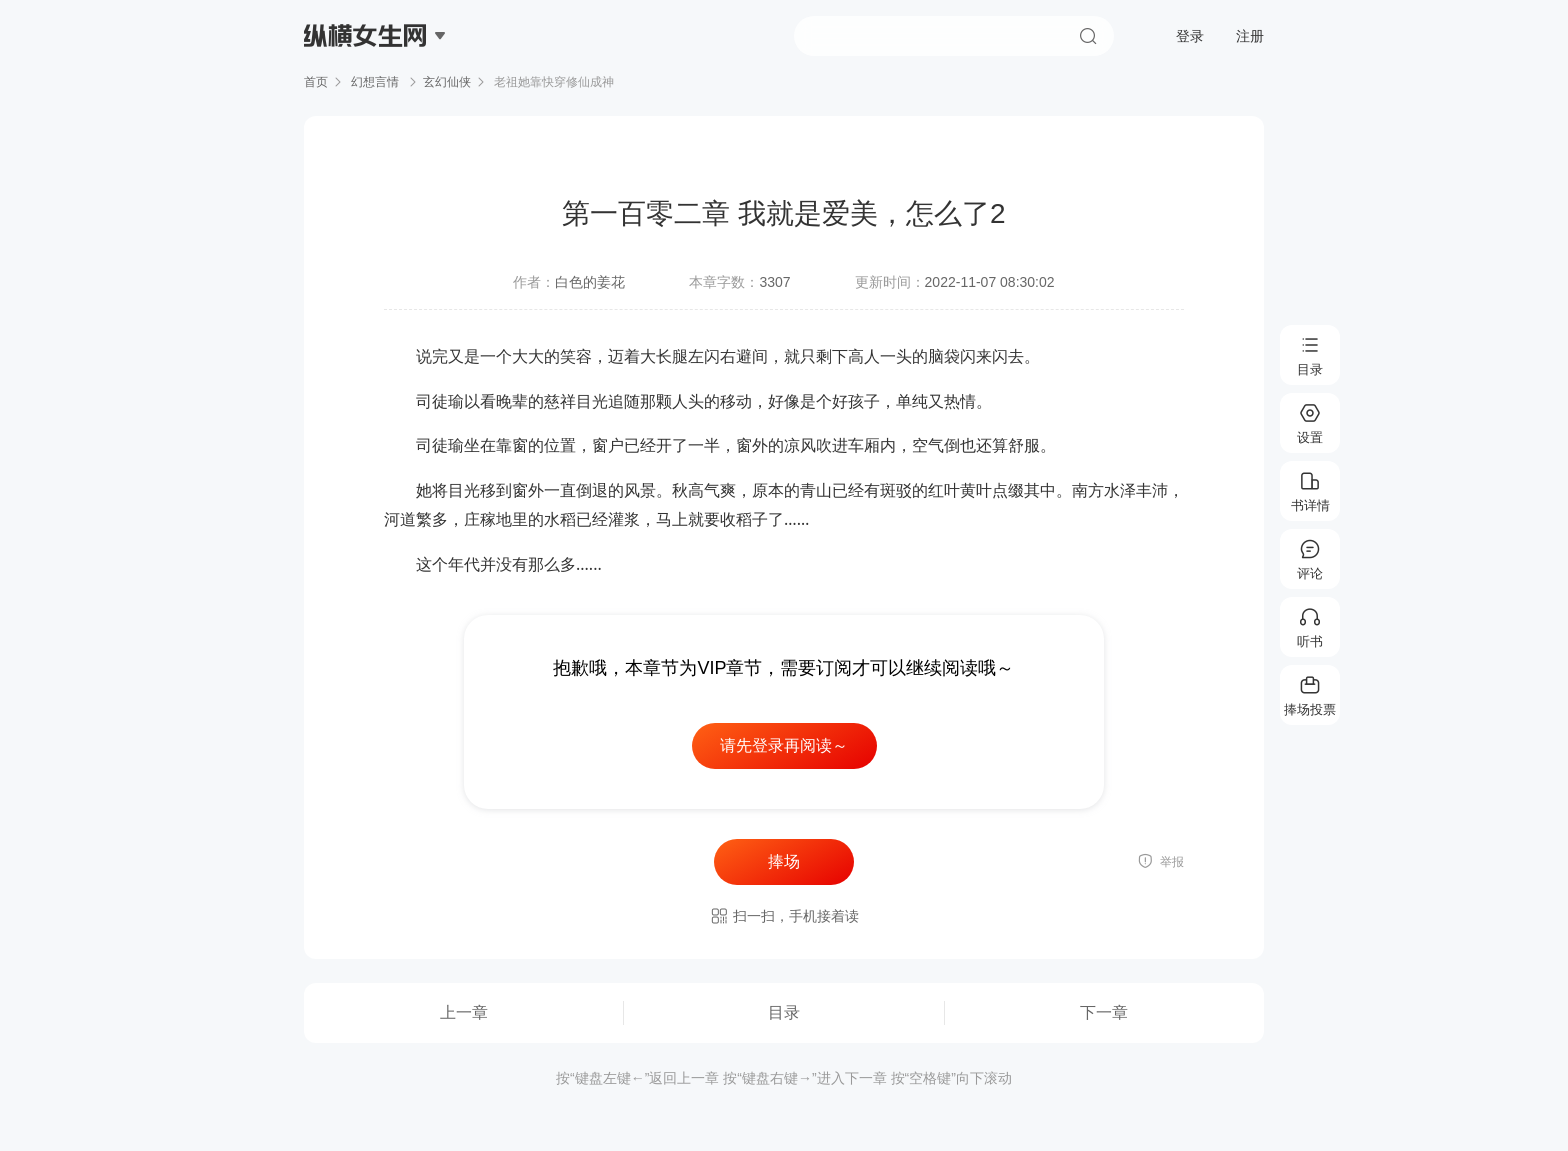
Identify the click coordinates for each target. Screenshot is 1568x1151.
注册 (1250, 36)
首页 (316, 82)
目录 (784, 1012)
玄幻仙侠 (447, 82)
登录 (1190, 36)
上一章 (464, 1012)
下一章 (1104, 1012)
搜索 (1088, 36)
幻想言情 (375, 82)
